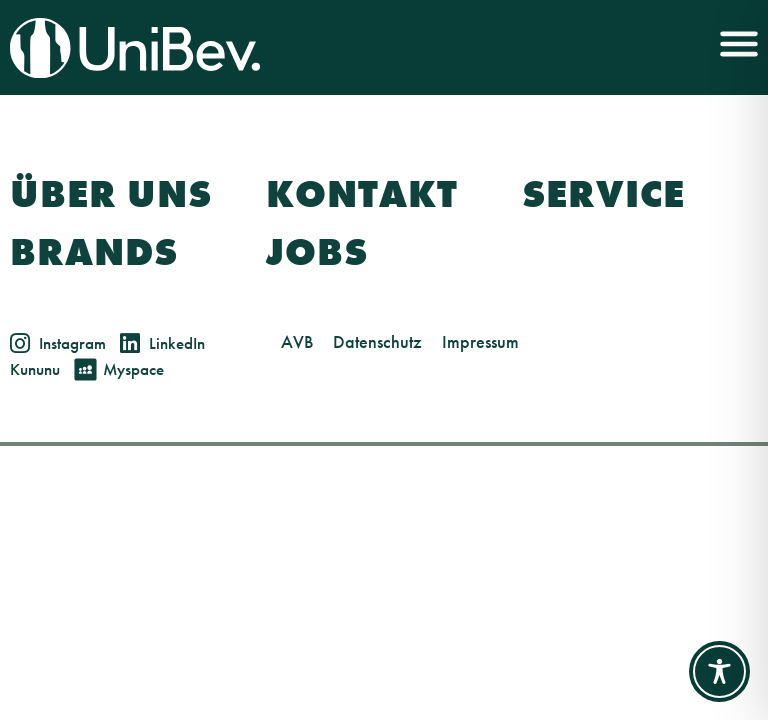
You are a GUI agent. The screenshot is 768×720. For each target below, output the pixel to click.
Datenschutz (377, 341)
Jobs (317, 252)
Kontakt (362, 194)
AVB (297, 341)
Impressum (480, 341)
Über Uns (111, 194)
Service (603, 194)
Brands (94, 252)
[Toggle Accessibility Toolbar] (719, 671)
